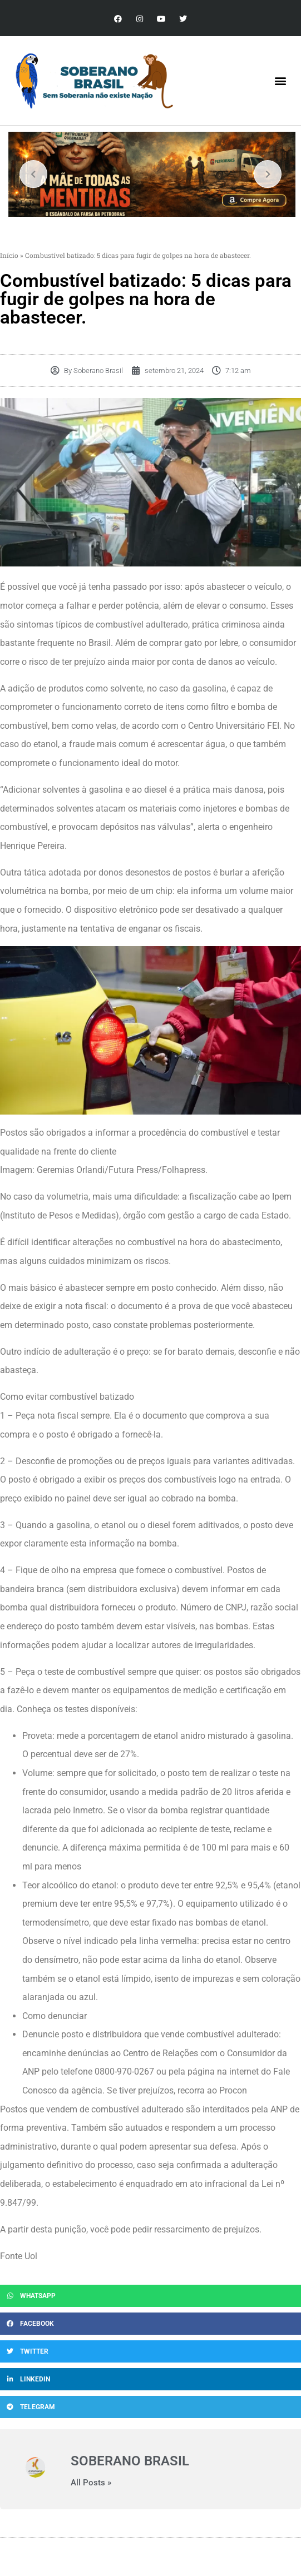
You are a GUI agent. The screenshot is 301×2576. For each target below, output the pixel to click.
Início (9, 255)
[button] (281, 81)
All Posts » (91, 2483)
